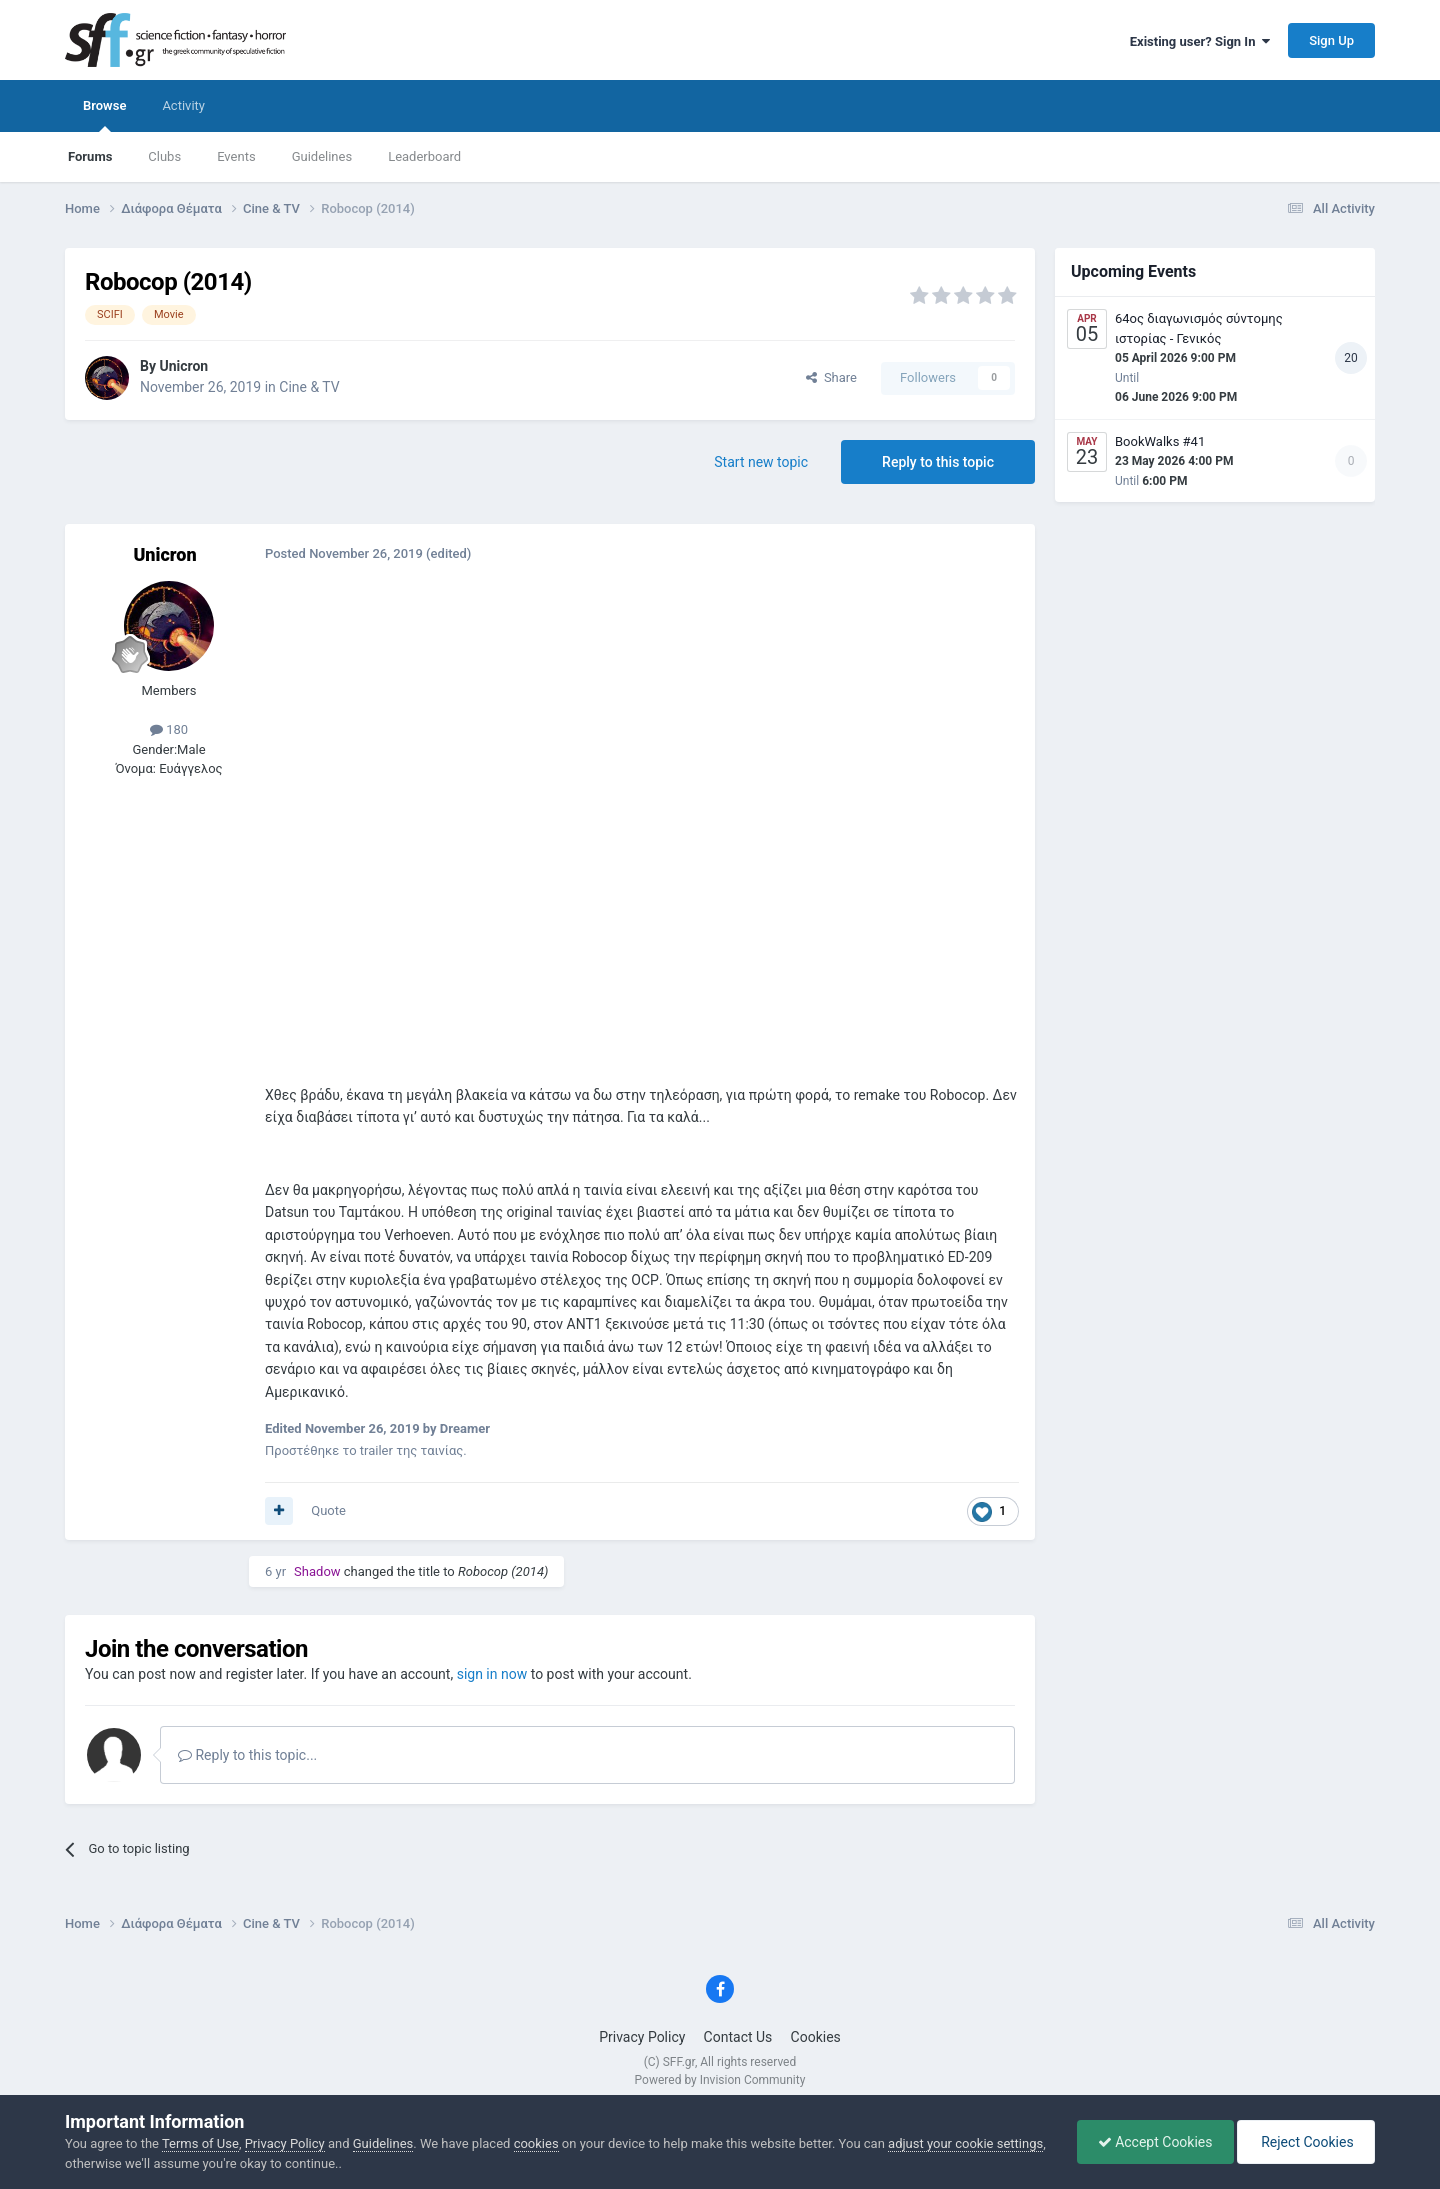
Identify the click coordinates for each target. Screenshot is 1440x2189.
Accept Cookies (1155, 2142)
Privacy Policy (642, 2037)
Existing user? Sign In (1200, 41)
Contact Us (738, 2037)
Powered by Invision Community (720, 2080)
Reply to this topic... (247, 1755)
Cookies (816, 2037)
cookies (536, 2143)
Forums (90, 156)
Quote (328, 1510)
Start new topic (761, 462)
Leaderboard (424, 156)
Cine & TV (309, 387)
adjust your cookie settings (965, 2143)
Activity (183, 105)
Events (236, 156)
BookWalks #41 (1160, 441)
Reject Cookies (1306, 2142)
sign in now (492, 1674)
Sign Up (1331, 40)
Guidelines (322, 156)
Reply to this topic (938, 462)
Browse (104, 115)
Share (831, 377)
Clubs (164, 156)
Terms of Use (200, 2143)
